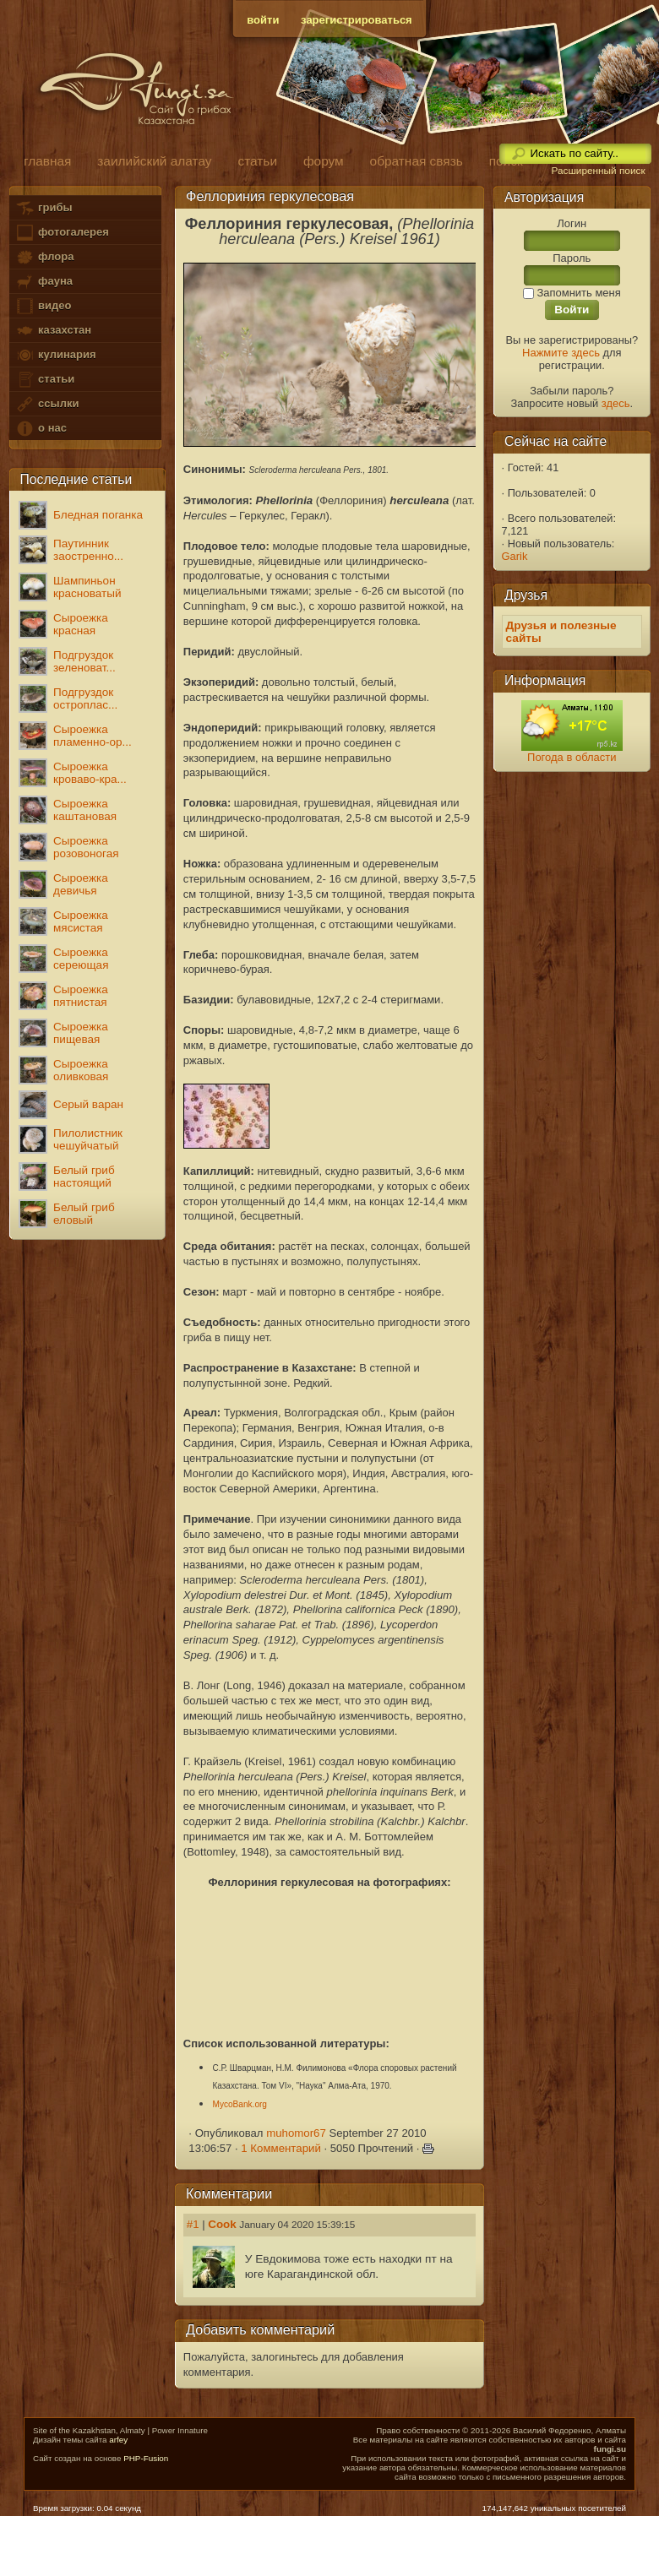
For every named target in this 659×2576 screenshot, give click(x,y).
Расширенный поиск (598, 171)
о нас (40, 428)
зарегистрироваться (356, 20)
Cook (222, 2224)
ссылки (46, 404)
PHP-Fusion (145, 2458)
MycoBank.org (239, 2104)
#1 (193, 2224)
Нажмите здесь (561, 352)
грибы (43, 208)
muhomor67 (296, 2133)
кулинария (55, 355)
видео (43, 306)
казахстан (53, 330)
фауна (44, 281)
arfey (118, 2439)
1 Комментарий (281, 2148)
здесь (616, 403)
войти (263, 20)
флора (44, 257)
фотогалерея (61, 232)
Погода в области (571, 757)
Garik (515, 556)
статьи (44, 379)
